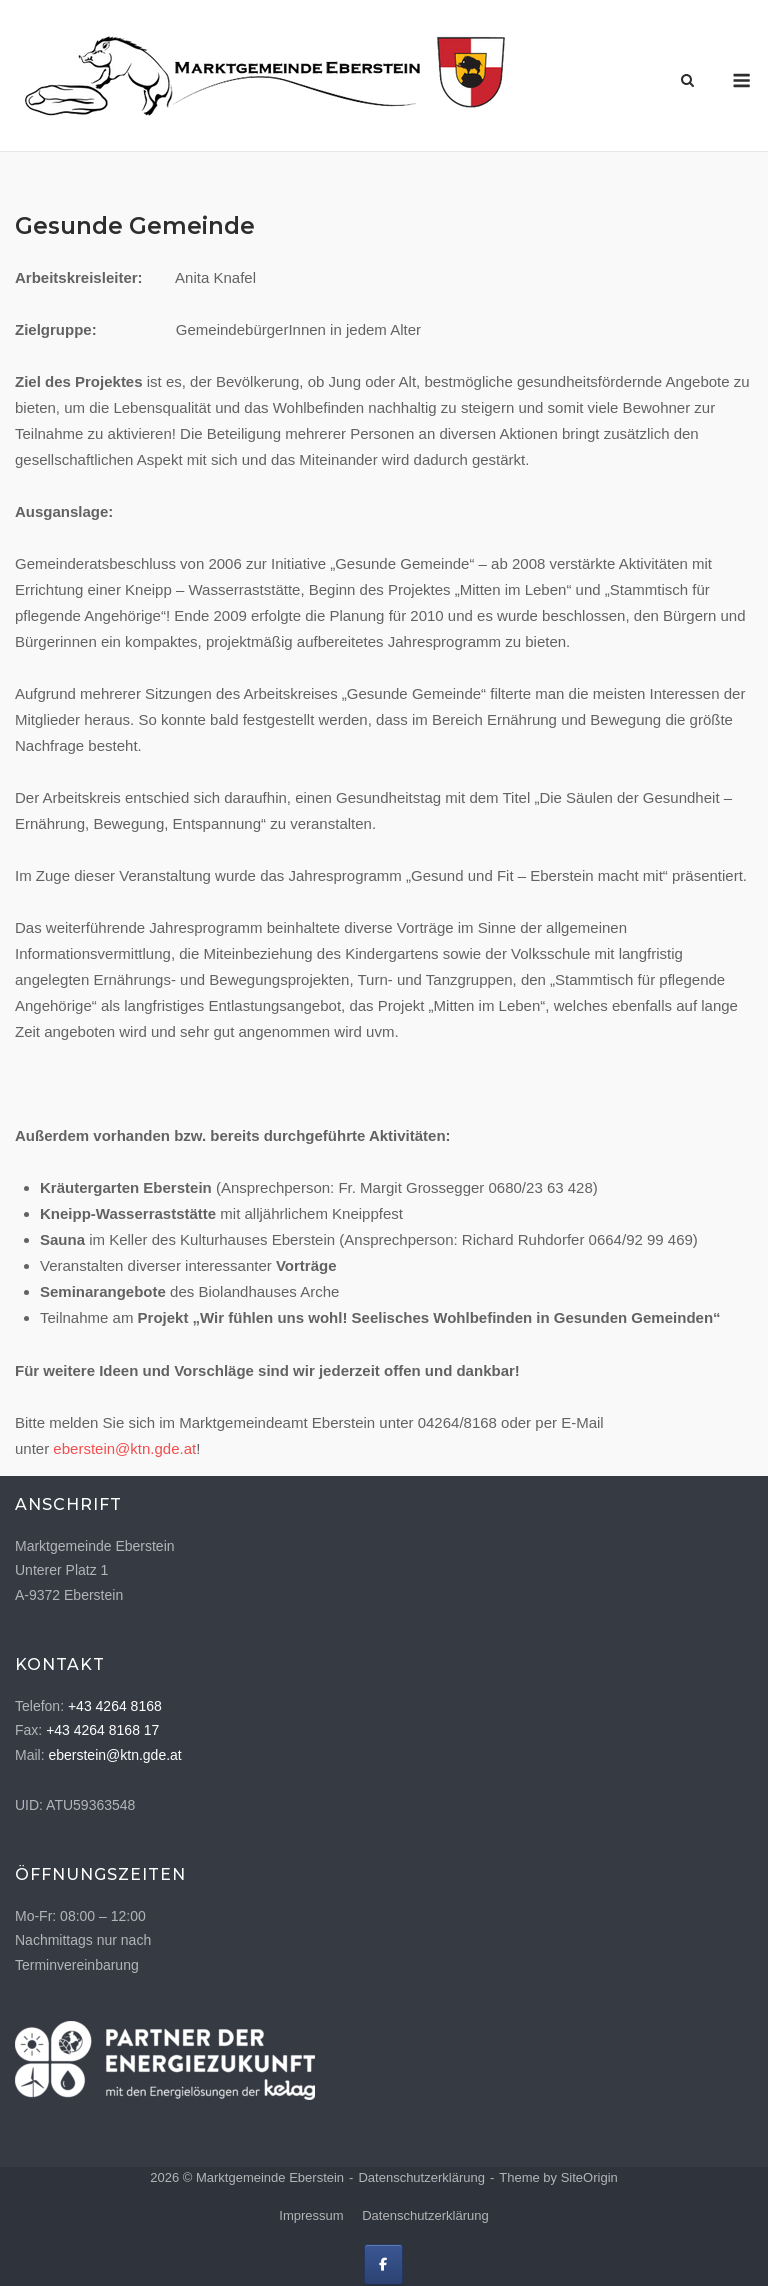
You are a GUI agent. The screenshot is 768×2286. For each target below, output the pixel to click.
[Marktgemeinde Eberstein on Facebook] (383, 2264)
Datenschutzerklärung (421, 2177)
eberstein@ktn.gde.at (124, 1448)
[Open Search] (687, 81)
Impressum (311, 2215)
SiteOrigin (589, 2177)
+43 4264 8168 (115, 1706)
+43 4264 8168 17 (102, 1730)
